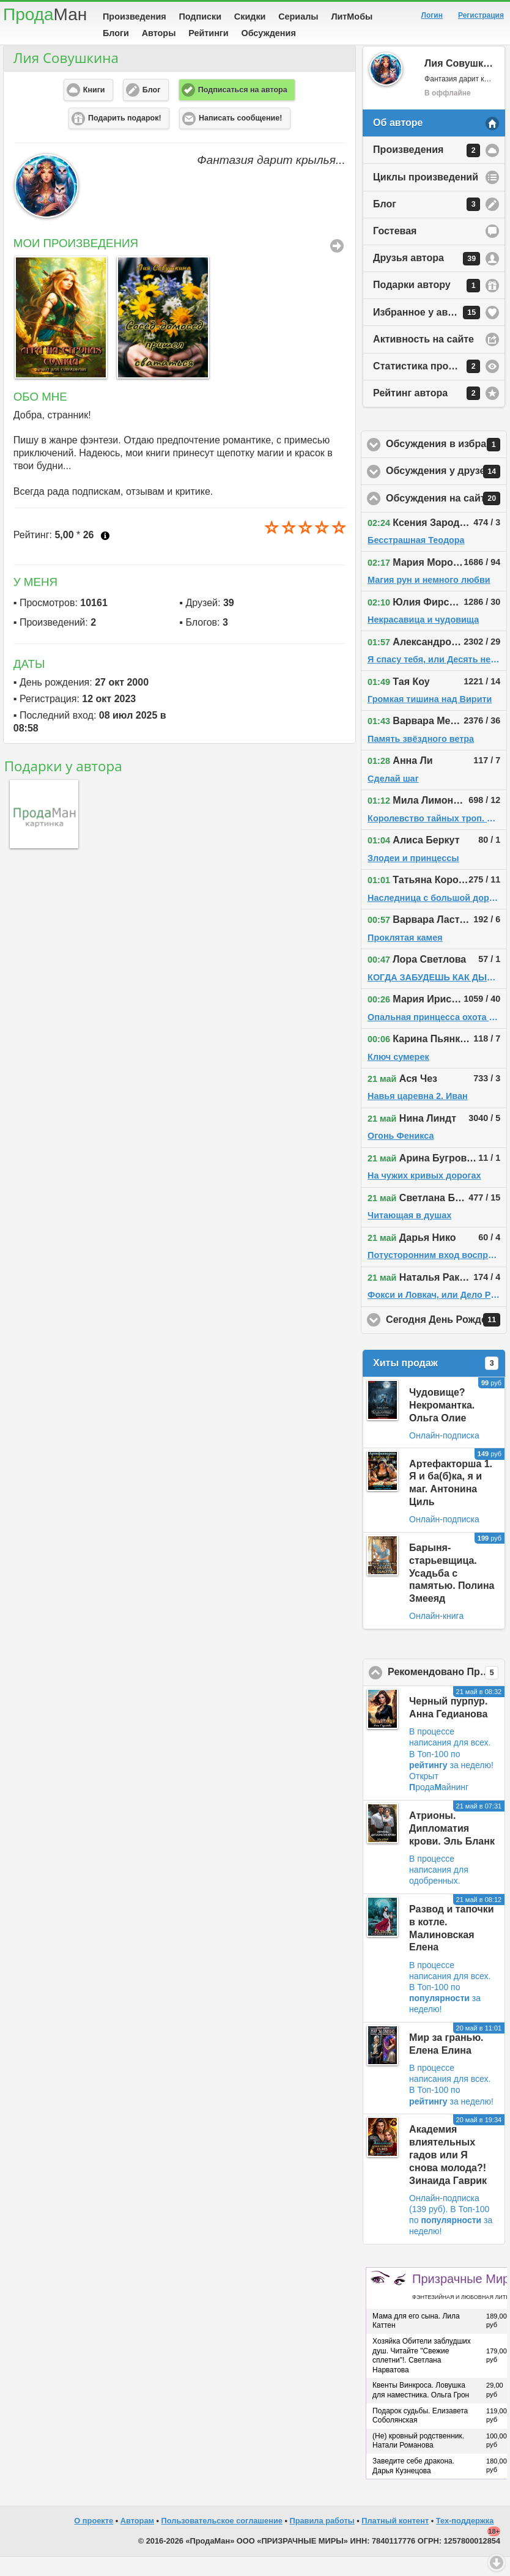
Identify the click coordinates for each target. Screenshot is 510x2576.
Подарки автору (426, 304)
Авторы (159, 33)
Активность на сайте (423, 358)
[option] (58, 336)
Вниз (496, 2562)
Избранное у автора (426, 331)
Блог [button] (151, 109)
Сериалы (298, 16)
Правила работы (321, 2539)
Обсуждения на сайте (446, 517)
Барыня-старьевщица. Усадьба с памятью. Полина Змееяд (451, 1592)
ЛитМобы (351, 16)
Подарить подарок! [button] (124, 137)
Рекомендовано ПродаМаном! (446, 1691)
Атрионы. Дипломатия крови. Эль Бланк (452, 1847)
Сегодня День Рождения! (446, 1338)
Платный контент (395, 2539)
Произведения (134, 16)
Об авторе (398, 141)
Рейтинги (208, 33)
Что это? (105, 554)
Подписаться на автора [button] (242, 109)
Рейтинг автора (426, 412)
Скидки (250, 16)
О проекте (93, 2539)
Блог (426, 223)
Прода (45, 14)
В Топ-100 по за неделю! (445, 2017)
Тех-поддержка (465, 2539)
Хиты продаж (435, 1382)
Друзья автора (426, 277)
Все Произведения (337, 264)
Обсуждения (268, 33)
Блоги (116, 33)
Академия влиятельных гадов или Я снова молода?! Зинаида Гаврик (448, 2173)
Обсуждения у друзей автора (446, 490)
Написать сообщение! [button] (240, 137)
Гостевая (394, 250)
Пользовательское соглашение (222, 2539)
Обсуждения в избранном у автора (446, 463)
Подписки (200, 16)
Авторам (137, 2539)
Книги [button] (94, 109)
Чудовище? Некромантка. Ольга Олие (442, 1424)
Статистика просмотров (431, 385)
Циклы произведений (425, 196)
